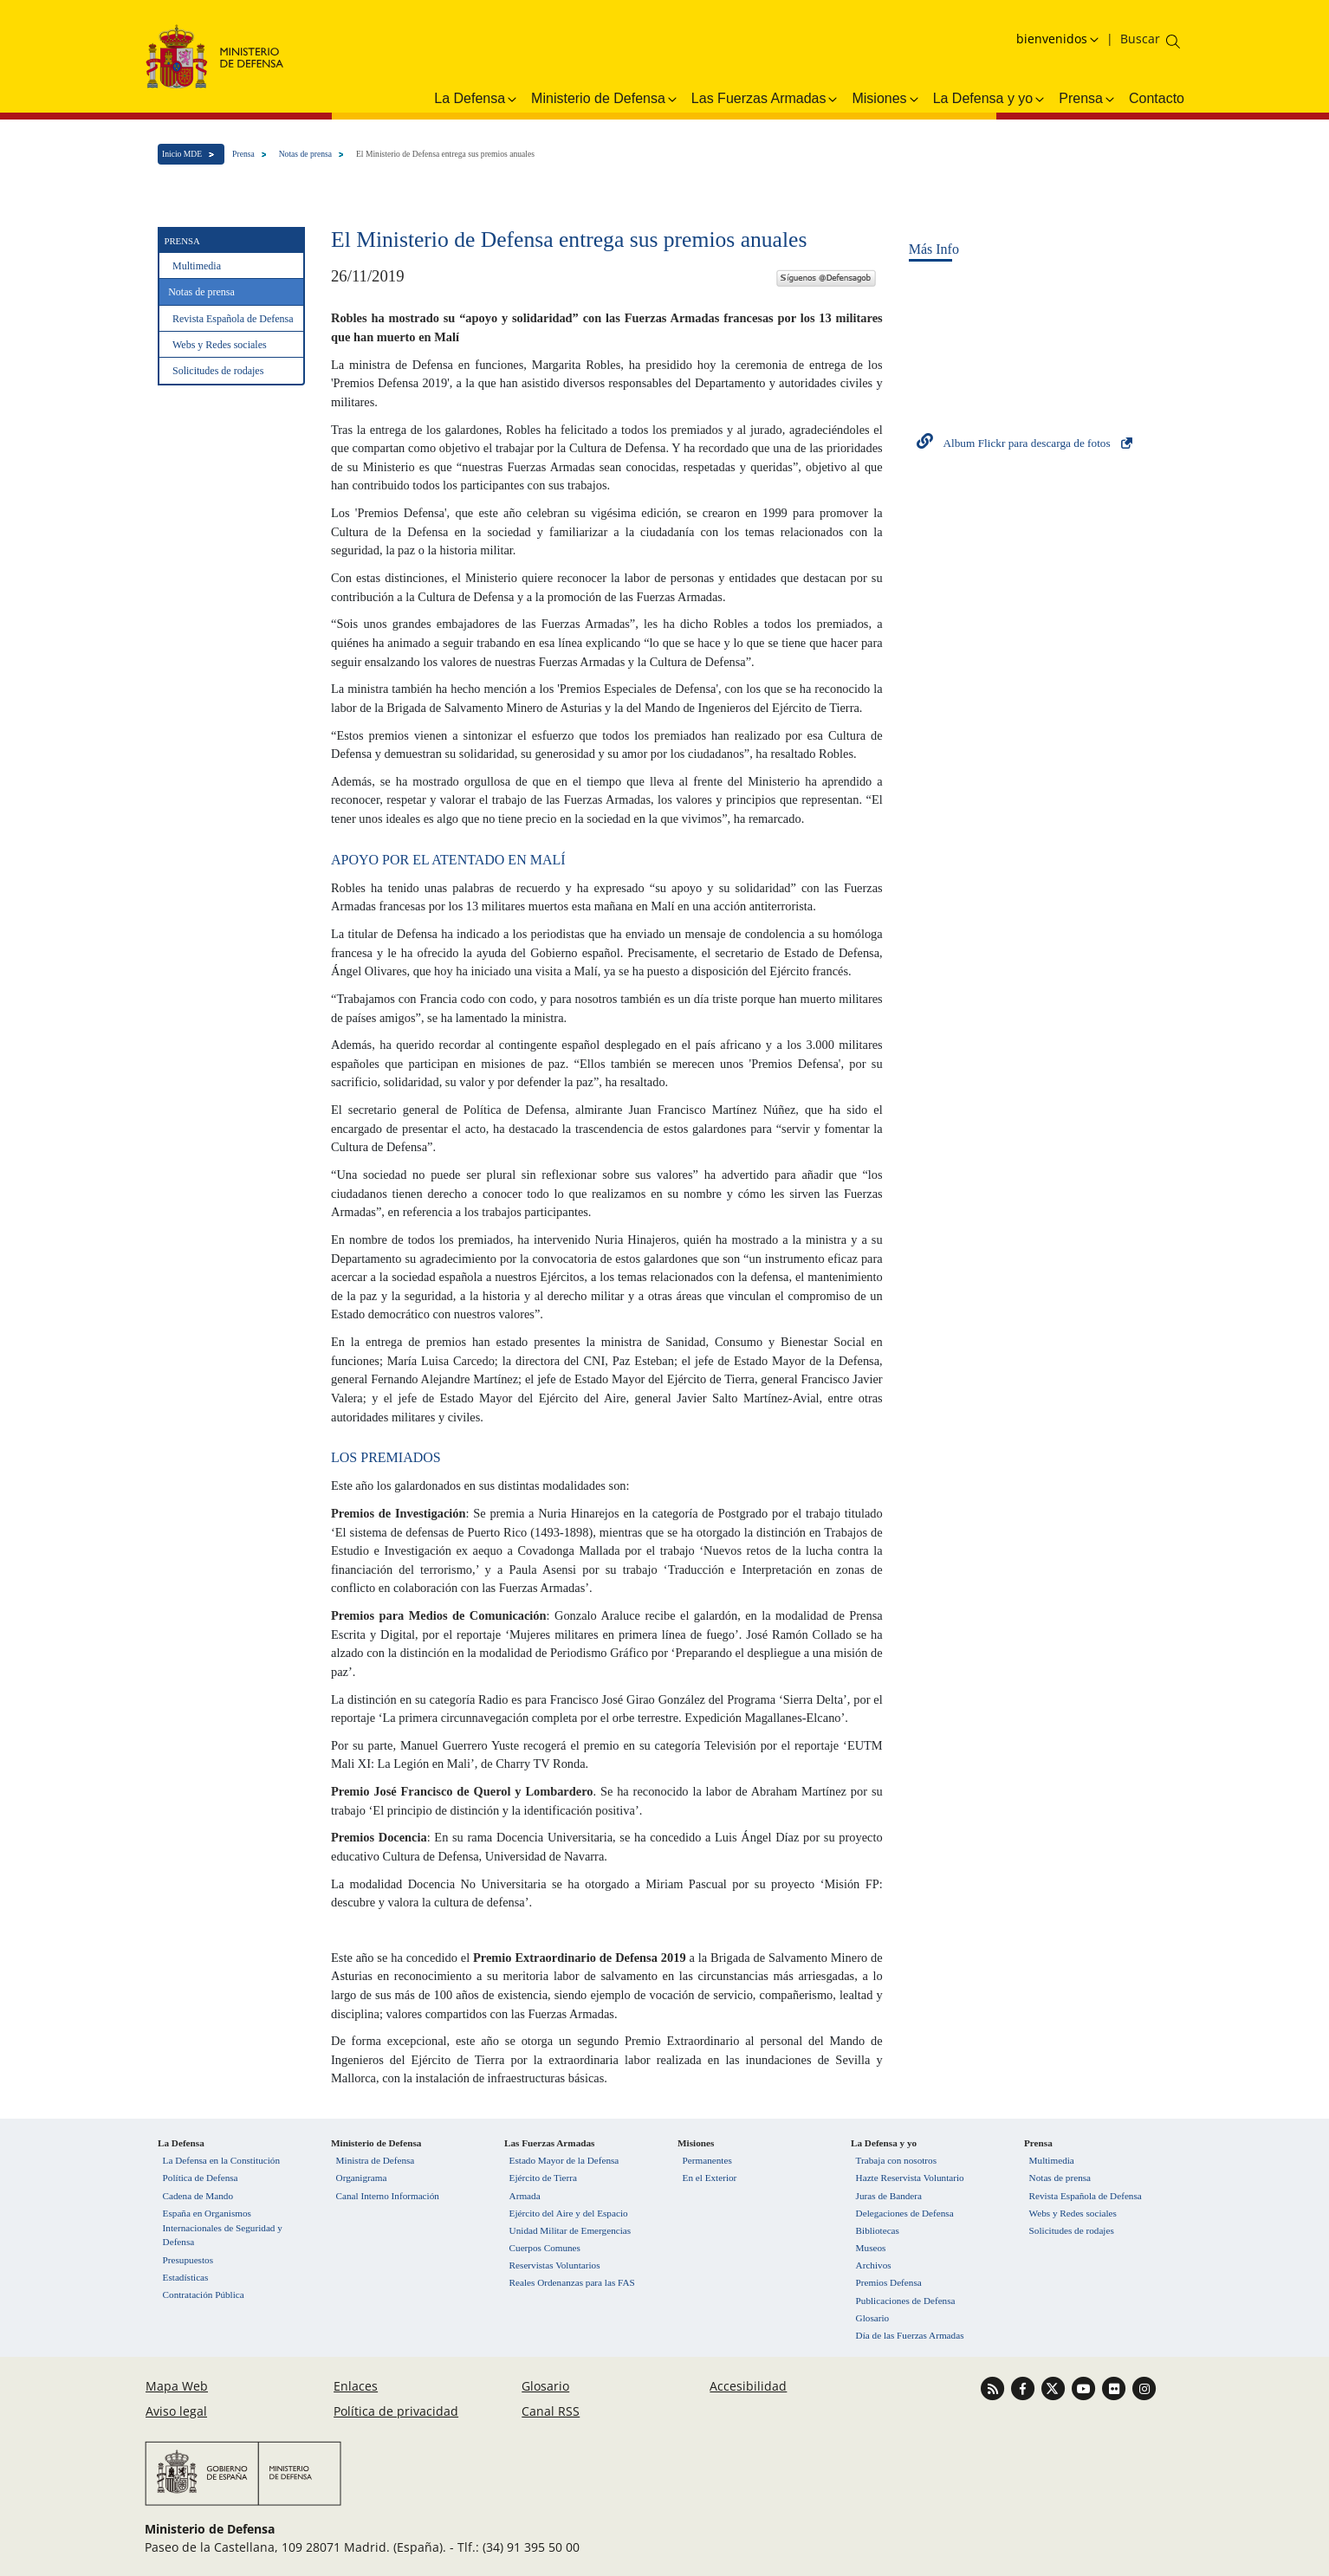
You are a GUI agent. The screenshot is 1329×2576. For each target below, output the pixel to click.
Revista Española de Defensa (233, 319)
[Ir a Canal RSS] (994, 2387)
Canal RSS (551, 2411)
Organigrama (361, 2177)
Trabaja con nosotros (896, 2160)
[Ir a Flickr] (1115, 2387)
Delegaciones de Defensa (905, 2213)
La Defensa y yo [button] (990, 99)
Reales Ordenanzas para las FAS (572, 2282)
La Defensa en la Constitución (221, 2160)
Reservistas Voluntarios (554, 2265)
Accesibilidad (748, 2386)
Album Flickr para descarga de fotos (1026, 443)
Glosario (873, 2318)
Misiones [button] (886, 99)
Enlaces (356, 2386)
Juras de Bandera (889, 2196)
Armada (525, 2196)
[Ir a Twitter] (1055, 2387)
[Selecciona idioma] (1059, 38)
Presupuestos (188, 2260)
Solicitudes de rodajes (217, 371)
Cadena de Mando (198, 2196)
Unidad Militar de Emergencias (570, 2230)
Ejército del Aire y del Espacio (568, 2213)
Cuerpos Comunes (544, 2248)
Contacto (1156, 98)
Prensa (243, 154)
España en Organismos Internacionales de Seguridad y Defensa (222, 2228)
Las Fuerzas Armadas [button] (765, 99)
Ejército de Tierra (543, 2177)
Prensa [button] (1088, 99)
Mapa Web (177, 2386)
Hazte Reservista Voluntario (910, 2177)
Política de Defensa (200, 2177)
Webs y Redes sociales (219, 345)
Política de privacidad (396, 2411)
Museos (871, 2248)
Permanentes (707, 2160)
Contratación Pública (203, 2294)
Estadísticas (186, 2277)
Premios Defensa (889, 2282)
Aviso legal (176, 2411)
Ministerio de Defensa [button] (605, 99)
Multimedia (196, 266)
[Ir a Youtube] (1085, 2387)
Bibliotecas (877, 2230)
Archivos (873, 2265)
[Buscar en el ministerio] (1140, 38)
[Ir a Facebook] (1024, 2387)
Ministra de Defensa (375, 2160)
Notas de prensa (305, 154)
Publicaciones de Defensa (906, 2300)
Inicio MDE (182, 154)
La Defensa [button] (476, 99)
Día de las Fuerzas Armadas (910, 2335)
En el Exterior (710, 2177)
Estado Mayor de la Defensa (564, 2160)
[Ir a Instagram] (1144, 2387)
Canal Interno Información (387, 2196)
